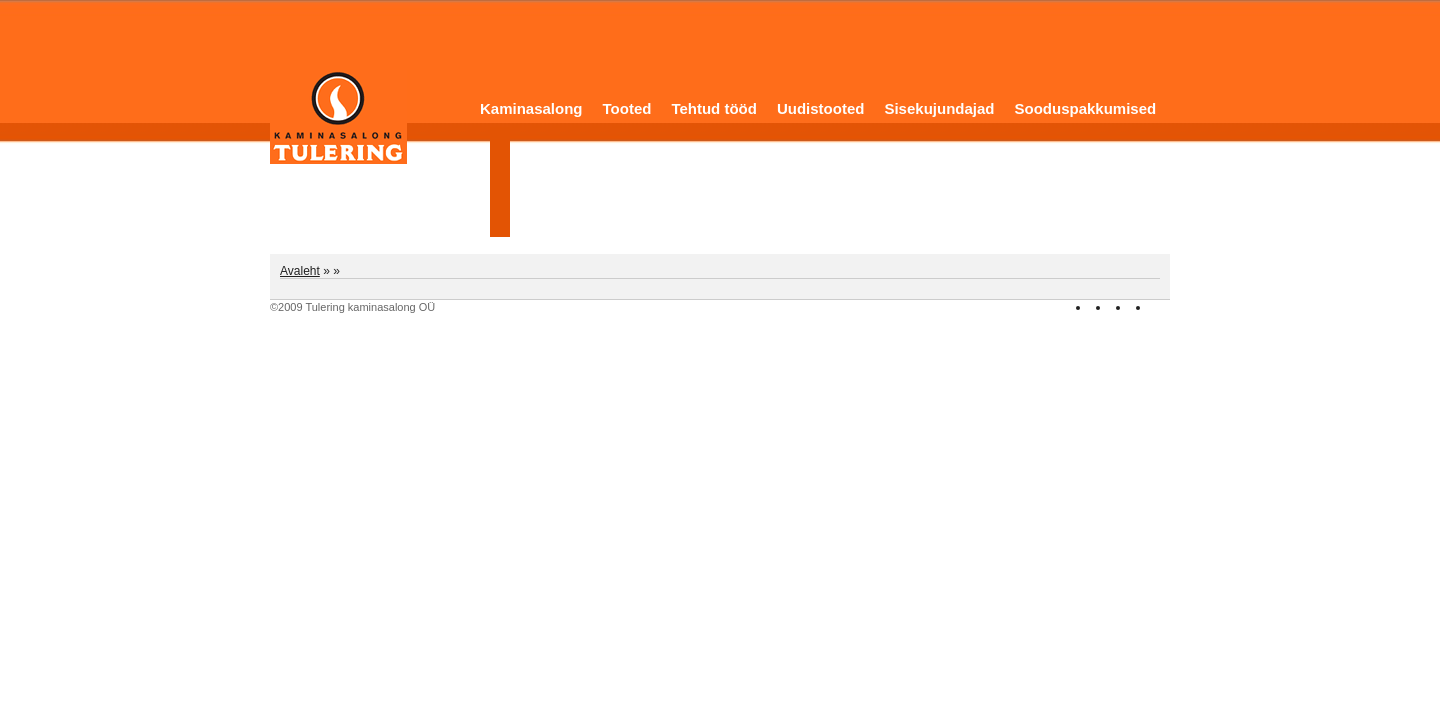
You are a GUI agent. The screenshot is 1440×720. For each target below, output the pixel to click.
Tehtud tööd (714, 108)
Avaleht (300, 271)
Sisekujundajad (939, 108)
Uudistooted (821, 108)
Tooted (627, 108)
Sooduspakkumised (1085, 108)
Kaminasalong (531, 108)
